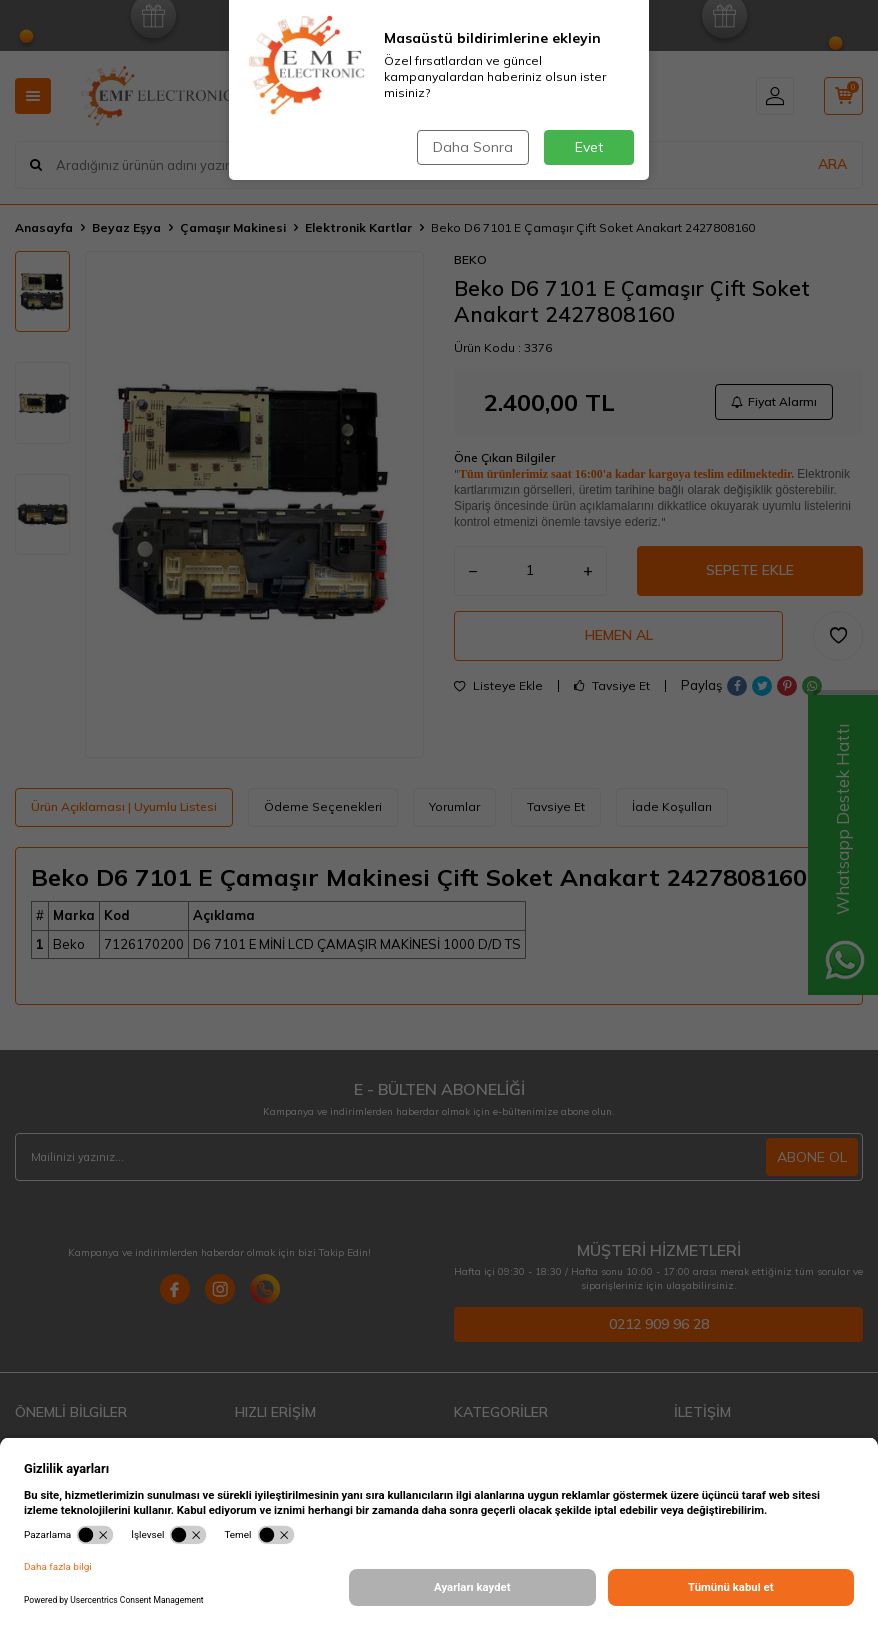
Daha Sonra (473, 147)
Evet (589, 147)
